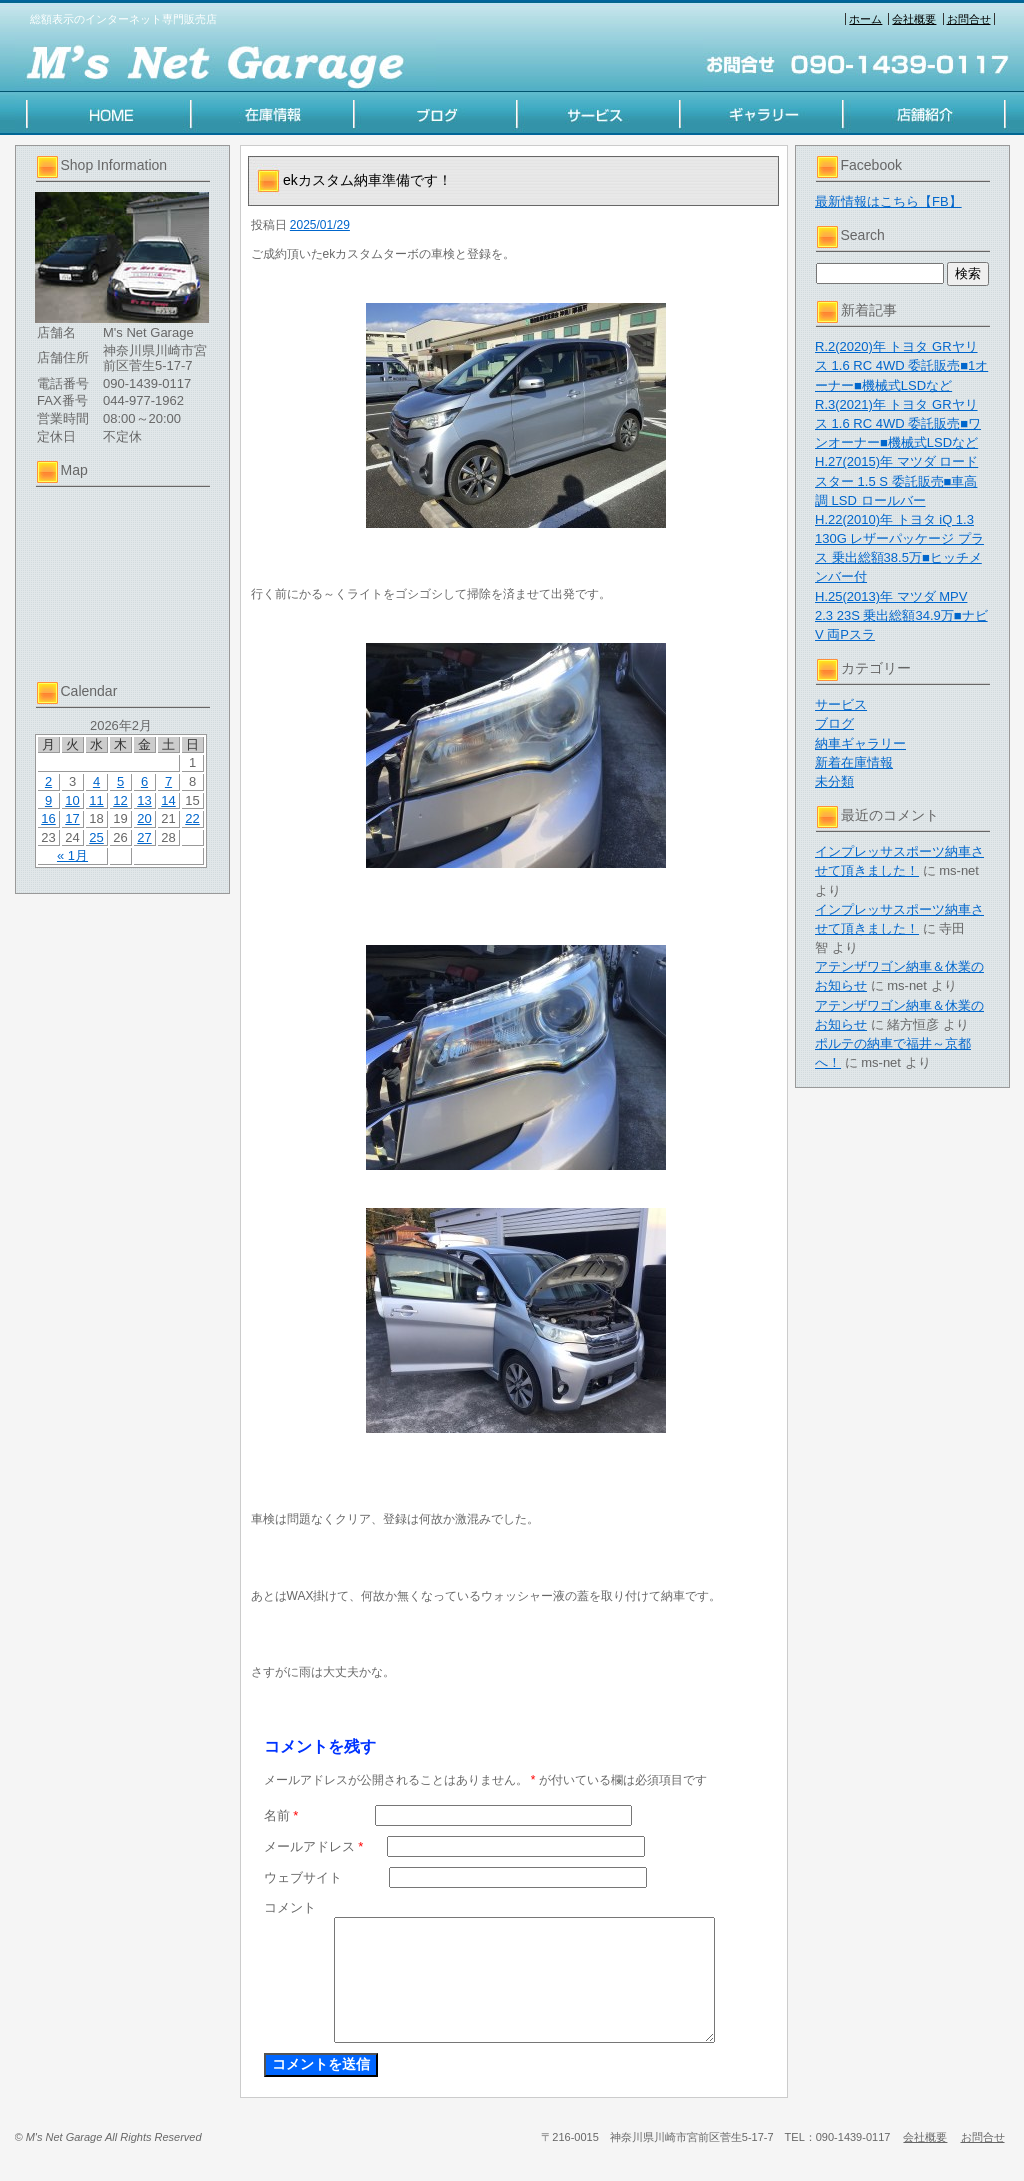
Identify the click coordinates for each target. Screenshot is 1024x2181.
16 (48, 818)
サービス (841, 704)
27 (144, 837)
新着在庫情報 (854, 762)
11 (96, 800)
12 (120, 800)
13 (144, 800)
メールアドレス (314, 1846)
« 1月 (72, 855)
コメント (290, 1907)
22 (192, 818)
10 (72, 800)
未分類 (834, 781)
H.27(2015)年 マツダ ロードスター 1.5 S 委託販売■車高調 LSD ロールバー (896, 480)
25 (96, 837)
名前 (281, 1815)
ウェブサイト (303, 1877)
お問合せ (969, 19)
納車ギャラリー (860, 743)
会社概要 (914, 19)
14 (168, 800)
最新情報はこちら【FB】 (888, 201)
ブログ (834, 723)
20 (144, 818)
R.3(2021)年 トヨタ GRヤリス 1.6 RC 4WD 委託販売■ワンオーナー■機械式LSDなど (898, 423)
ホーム (865, 19)
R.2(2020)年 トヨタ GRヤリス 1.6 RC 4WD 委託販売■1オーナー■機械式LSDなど (901, 365)
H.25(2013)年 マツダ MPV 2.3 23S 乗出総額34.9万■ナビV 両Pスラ (901, 615)
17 (72, 818)
